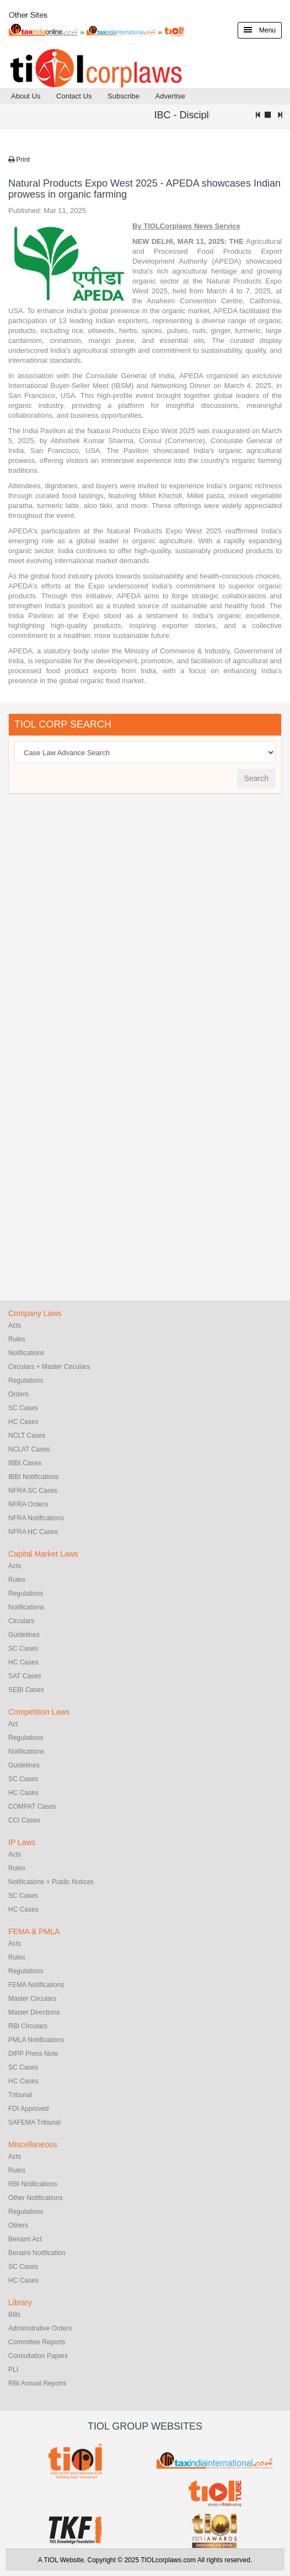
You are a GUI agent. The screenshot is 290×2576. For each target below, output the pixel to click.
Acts (14, 1325)
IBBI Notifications (33, 1477)
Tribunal (20, 2095)
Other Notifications (35, 2198)
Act (13, 1724)
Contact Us (74, 96)
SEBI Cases (26, 1690)
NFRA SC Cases (32, 1490)
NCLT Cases (27, 1435)
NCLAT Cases (29, 1449)
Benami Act (25, 2239)
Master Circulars (32, 1998)
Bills (14, 2314)
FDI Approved (28, 2109)
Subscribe (123, 96)
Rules (16, 1339)
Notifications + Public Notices (51, 1882)
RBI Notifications (32, 2184)
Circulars (21, 1621)
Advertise (170, 96)
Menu (260, 30)
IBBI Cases (24, 1463)
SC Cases (23, 1408)
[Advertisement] (91, 970)
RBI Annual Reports (37, 2383)
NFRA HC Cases (33, 1532)
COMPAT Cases (32, 1806)
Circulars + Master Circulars (49, 1367)
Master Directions (34, 2012)
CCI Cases (24, 1820)
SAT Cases (24, 1676)
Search (256, 778)
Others (18, 2225)
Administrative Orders (40, 2328)
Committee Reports (36, 2342)
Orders (18, 1394)
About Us (25, 96)
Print (19, 159)
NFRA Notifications (36, 1518)
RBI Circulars (27, 2026)
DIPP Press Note (33, 2053)
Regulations (25, 1380)
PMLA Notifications (36, 2040)
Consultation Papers (38, 2356)
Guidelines (24, 1635)
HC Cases (23, 1422)
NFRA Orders (28, 1504)
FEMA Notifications (36, 1985)
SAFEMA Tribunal (34, 2122)
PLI (13, 2369)
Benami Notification (36, 2253)
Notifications (26, 1353)
